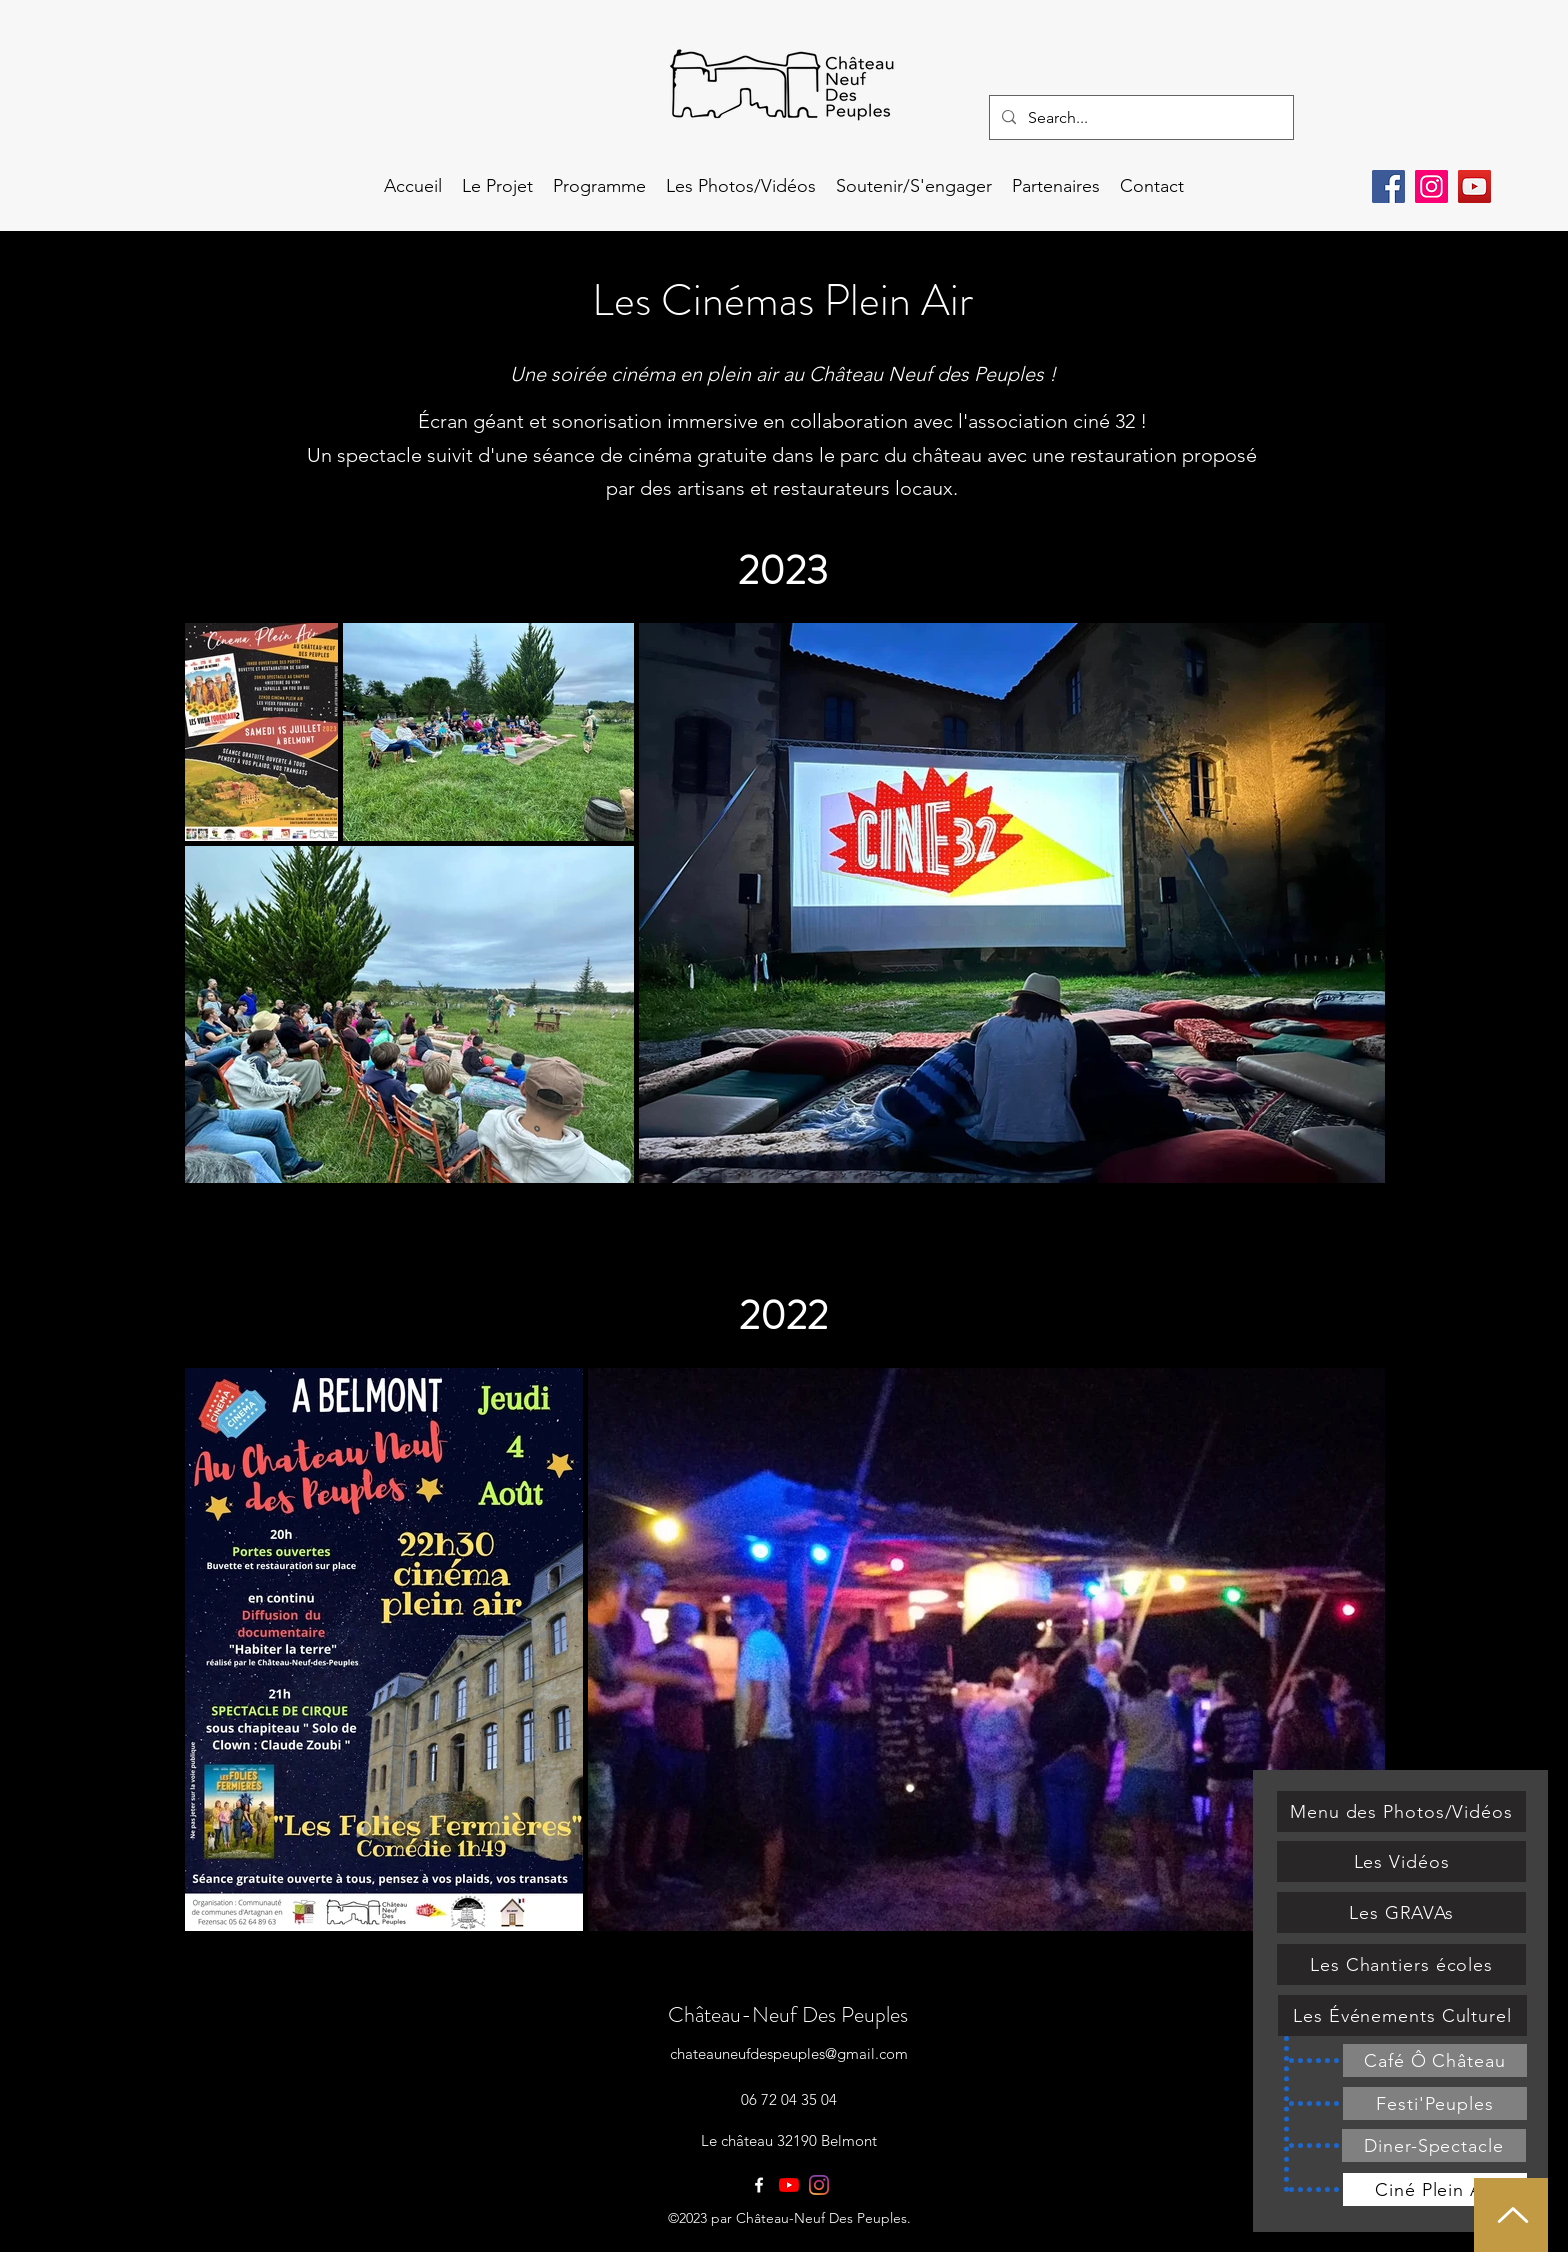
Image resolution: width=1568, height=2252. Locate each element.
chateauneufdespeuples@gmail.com (789, 2053)
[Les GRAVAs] (1401, 1912)
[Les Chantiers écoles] (1401, 1964)
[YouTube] (1474, 186)
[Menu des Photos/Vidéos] (1401, 1811)
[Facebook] (1388, 186)
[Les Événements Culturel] (1402, 2015)
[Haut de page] (1511, 2215)
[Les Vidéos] (1401, 1861)
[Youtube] (789, 2185)
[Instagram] (1431, 186)
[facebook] (759, 2185)
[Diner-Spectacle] (1434, 2145)
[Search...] (1139, 118)
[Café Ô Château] (1435, 2060)
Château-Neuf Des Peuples (788, 2014)
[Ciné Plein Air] (1435, 2189)
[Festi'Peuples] (1435, 2103)
